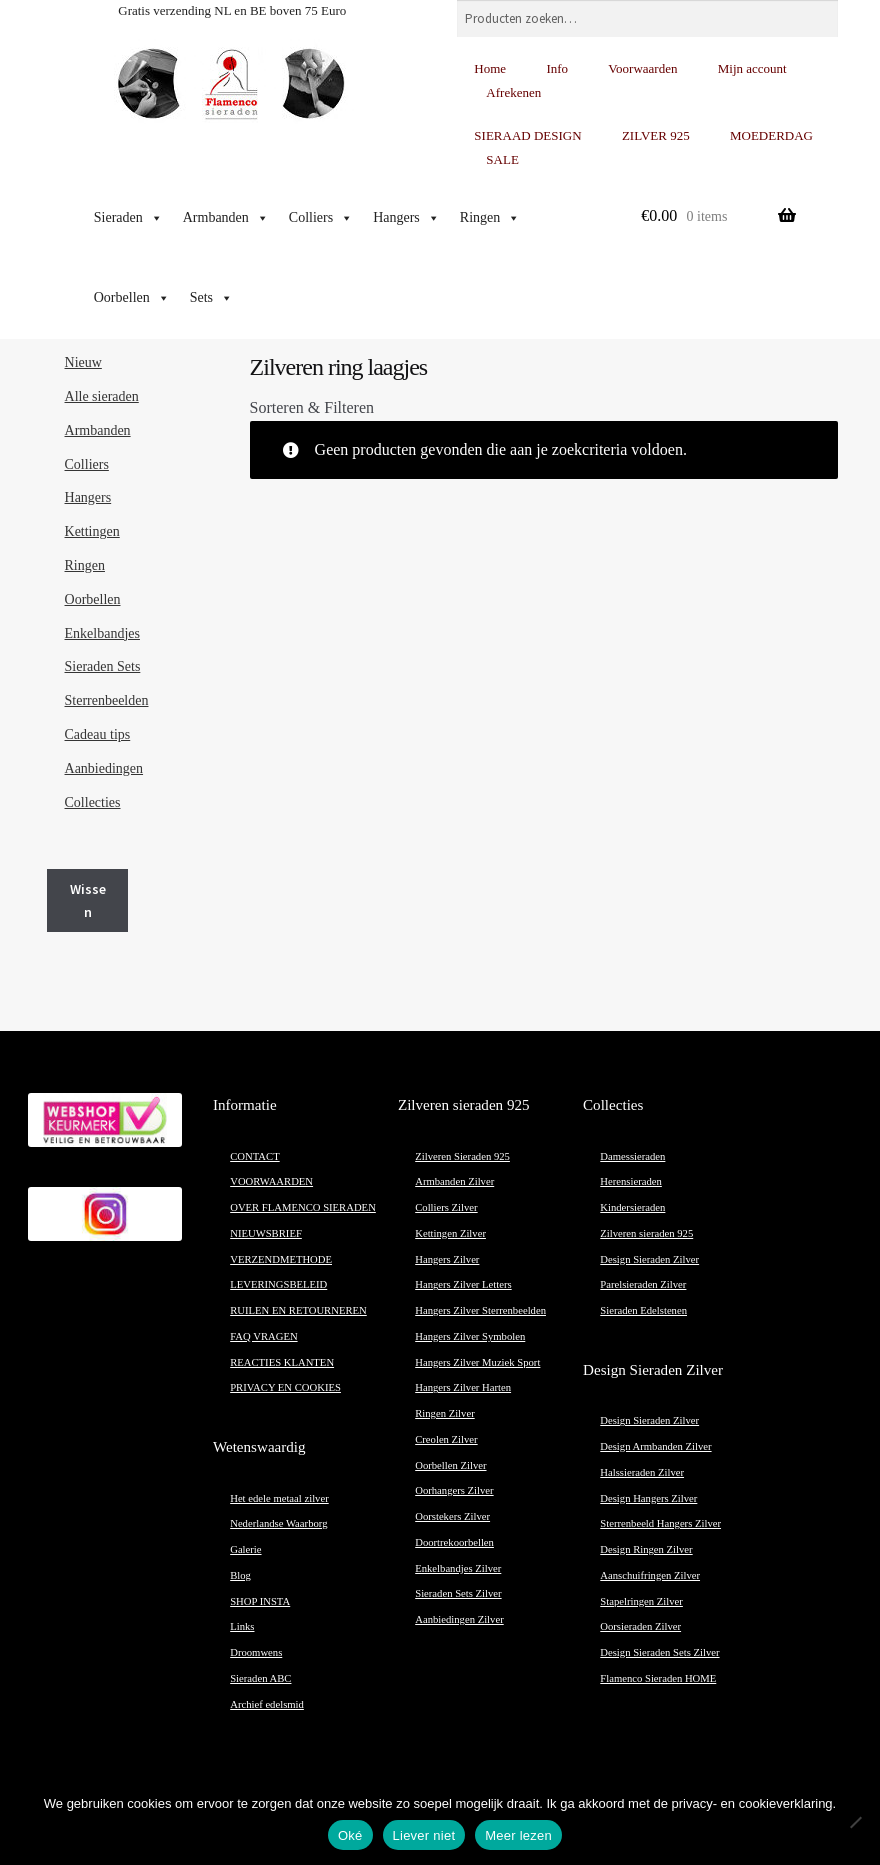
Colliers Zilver (446, 1207)
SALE (502, 159)
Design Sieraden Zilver (649, 1259)
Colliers (321, 218)
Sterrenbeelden (107, 700)
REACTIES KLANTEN (282, 1362)
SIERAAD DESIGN (527, 135)
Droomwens (256, 1652)
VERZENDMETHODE (281, 1259)
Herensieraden (631, 1181)
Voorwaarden (642, 68)
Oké (350, 1835)
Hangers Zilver (447, 1259)
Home (490, 68)
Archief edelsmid (267, 1704)
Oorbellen (132, 298)
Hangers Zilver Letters (463, 1284)
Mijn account (752, 68)
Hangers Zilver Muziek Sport (477, 1362)
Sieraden (128, 218)
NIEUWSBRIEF (266, 1233)
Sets (211, 298)
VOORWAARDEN (271, 1181)
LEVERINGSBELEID (278, 1284)
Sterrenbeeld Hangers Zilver (660, 1523)
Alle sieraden (102, 396)
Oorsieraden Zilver (640, 1626)
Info (557, 68)
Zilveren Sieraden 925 (462, 1156)
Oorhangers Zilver (454, 1490)
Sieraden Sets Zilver (458, 1593)
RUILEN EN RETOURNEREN (298, 1310)
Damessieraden (632, 1156)
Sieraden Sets (103, 666)
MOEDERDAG (771, 135)
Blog (240, 1575)
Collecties (93, 802)
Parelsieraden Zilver (643, 1284)
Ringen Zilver (444, 1413)
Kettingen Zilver (450, 1233)
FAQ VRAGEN (263, 1336)
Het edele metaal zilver (279, 1498)
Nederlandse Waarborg (278, 1523)
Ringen (490, 218)
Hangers (406, 218)
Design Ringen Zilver (646, 1549)
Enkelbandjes (102, 633)
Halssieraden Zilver (642, 1472)
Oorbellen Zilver (450, 1465)
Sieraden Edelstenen (643, 1310)
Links (242, 1626)
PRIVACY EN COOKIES (285, 1387)
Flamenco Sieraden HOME (658, 1678)
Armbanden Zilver (454, 1181)
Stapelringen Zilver (641, 1601)
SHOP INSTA (260, 1601)
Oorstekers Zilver (452, 1516)
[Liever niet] (855, 1822)
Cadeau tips (98, 734)
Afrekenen (513, 92)
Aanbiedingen (104, 768)
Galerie (245, 1549)
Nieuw (83, 362)
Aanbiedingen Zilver (459, 1619)
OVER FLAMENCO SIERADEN (303, 1207)
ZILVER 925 (656, 135)
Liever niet (424, 1835)
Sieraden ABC (260, 1678)
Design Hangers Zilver (648, 1498)
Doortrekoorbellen (454, 1542)
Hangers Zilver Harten (463, 1387)
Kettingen (92, 531)
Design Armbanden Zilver (655, 1446)
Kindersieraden (632, 1207)
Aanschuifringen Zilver (650, 1575)
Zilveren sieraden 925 (646, 1233)
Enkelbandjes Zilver (458, 1568)
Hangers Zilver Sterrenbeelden (480, 1310)
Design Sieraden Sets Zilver (659, 1652)
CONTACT (254, 1156)
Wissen (88, 900)
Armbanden (226, 218)
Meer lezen (518, 1835)
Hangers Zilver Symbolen (470, 1336)
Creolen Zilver (446, 1439)
